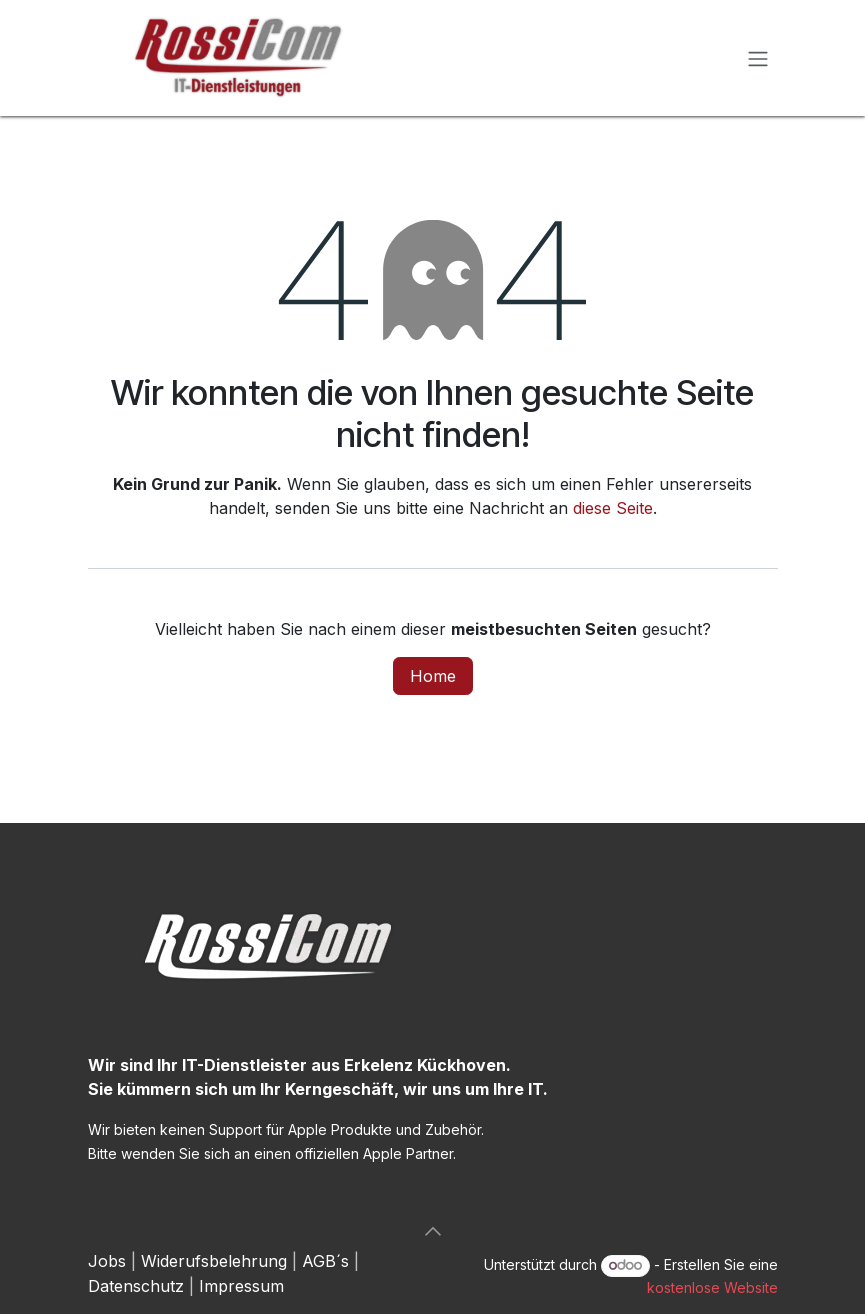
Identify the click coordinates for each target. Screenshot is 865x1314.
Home (433, 676)
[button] (433, 1231)
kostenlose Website (712, 1287)
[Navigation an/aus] (758, 58)
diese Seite (613, 508)
